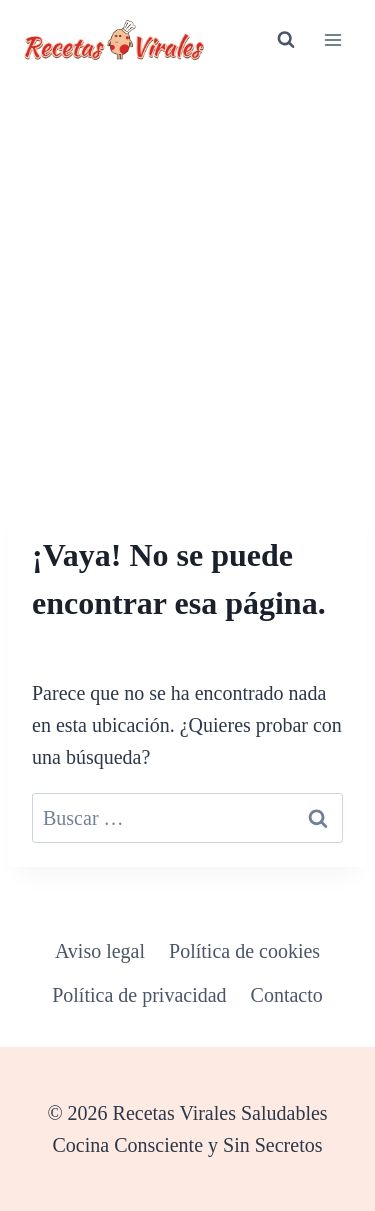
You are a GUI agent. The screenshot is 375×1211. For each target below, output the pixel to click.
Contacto (287, 995)
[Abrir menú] (332, 39)
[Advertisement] (187, 277)
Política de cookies (244, 951)
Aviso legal (100, 951)
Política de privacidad (139, 995)
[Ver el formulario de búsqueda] (286, 40)
